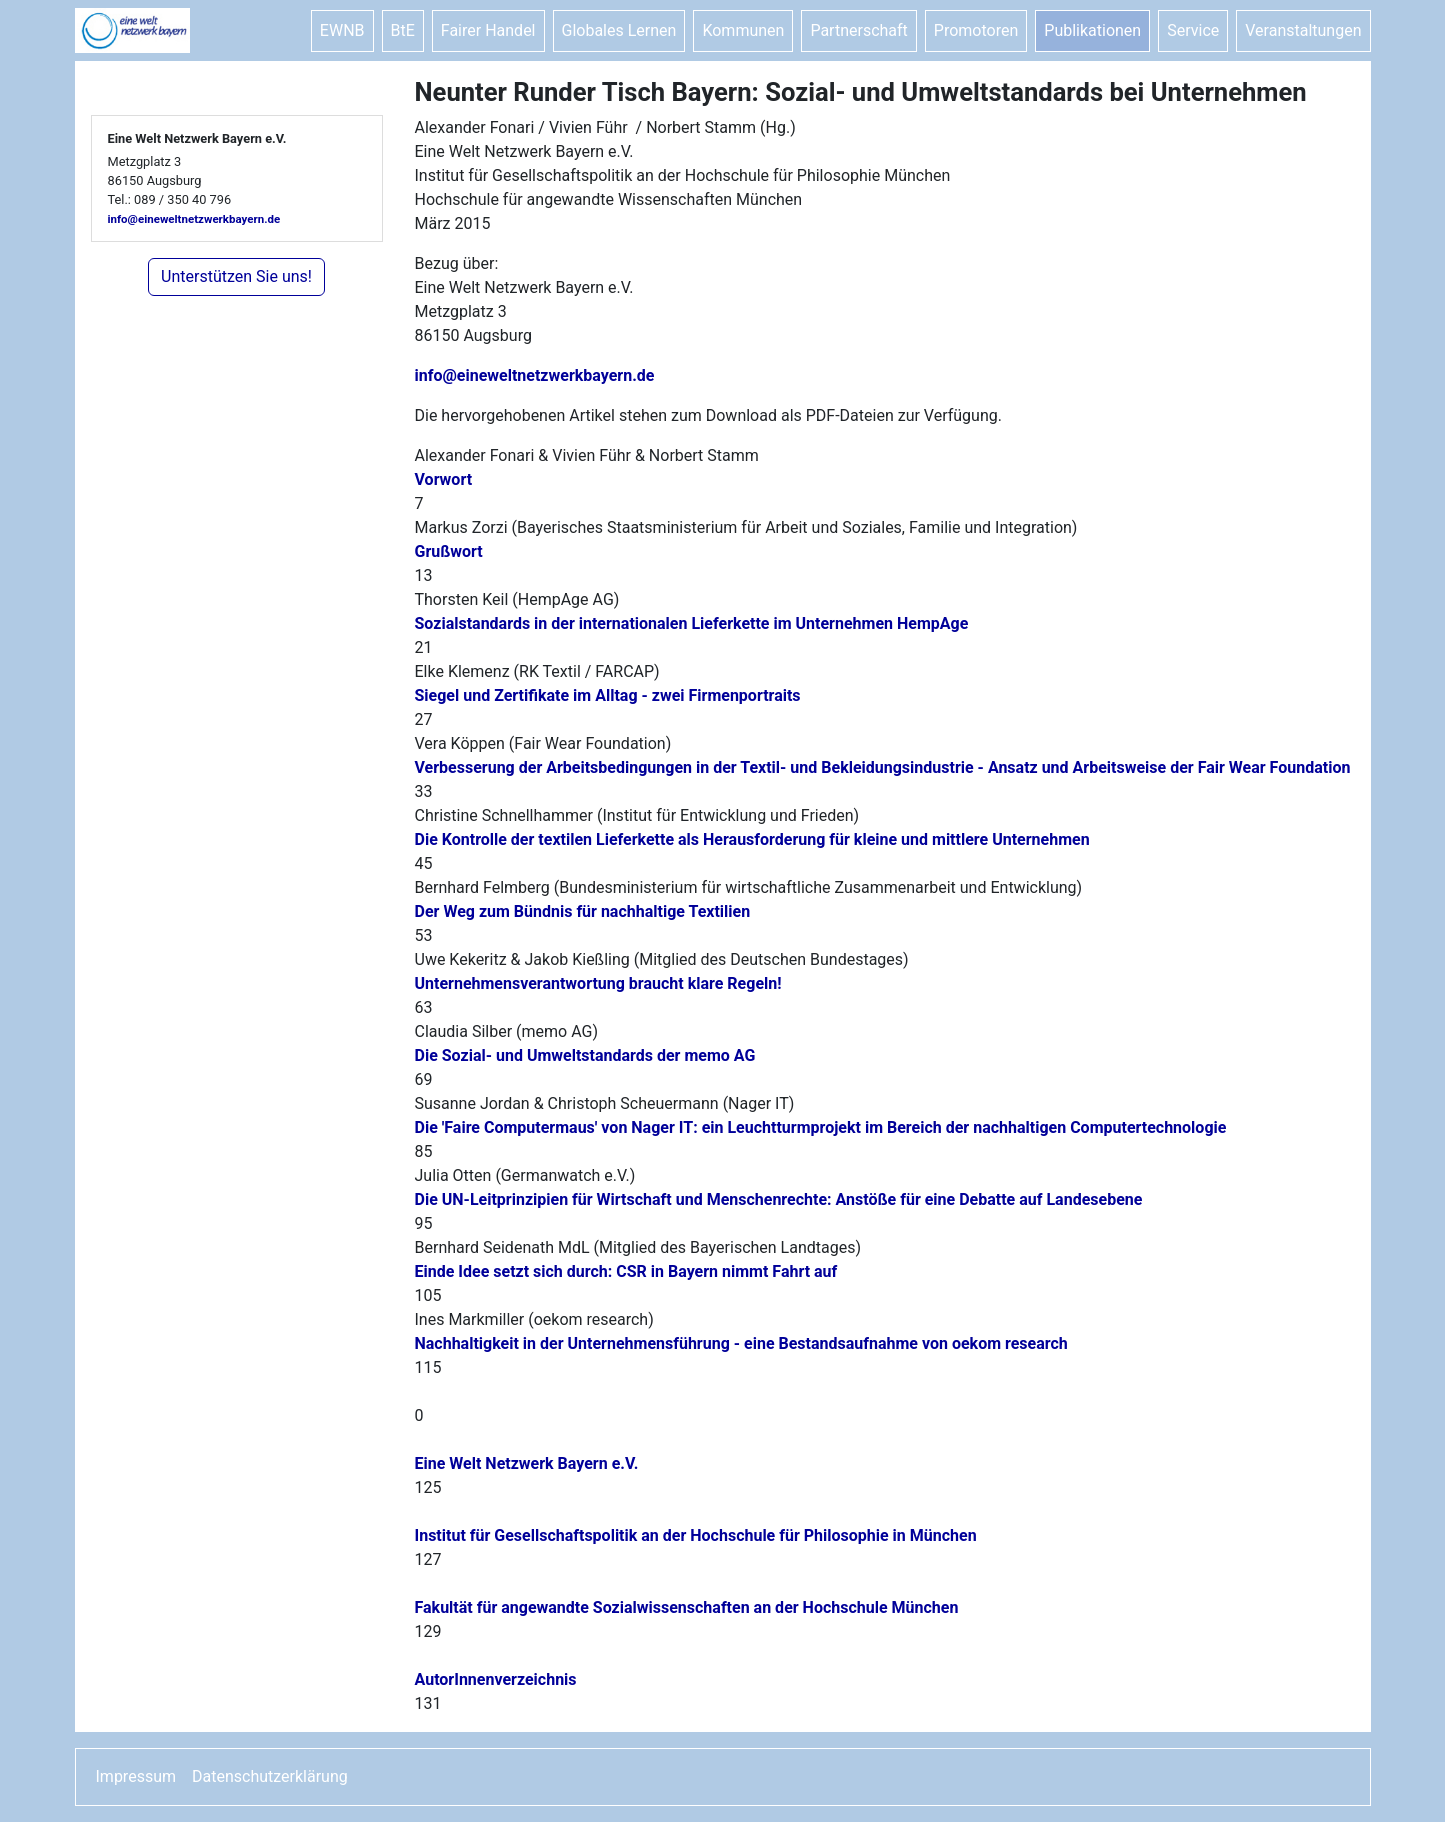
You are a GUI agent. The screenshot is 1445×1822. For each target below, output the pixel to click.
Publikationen (1092, 30)
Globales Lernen (619, 30)
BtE (403, 30)
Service (1193, 30)
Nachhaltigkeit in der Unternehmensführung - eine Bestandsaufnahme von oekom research (741, 1343)
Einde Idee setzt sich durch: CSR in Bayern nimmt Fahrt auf (626, 1271)
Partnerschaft (858, 30)
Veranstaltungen (1303, 30)
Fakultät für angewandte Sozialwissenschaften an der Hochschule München (687, 1607)
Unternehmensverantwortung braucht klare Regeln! (598, 983)
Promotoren (976, 30)
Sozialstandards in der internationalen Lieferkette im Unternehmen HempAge (692, 623)
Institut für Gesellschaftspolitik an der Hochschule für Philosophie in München (696, 1535)
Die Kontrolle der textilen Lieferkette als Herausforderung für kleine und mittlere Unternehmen (752, 839)
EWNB (342, 30)
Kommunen (743, 30)
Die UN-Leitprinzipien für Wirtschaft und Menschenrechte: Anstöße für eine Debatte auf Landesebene (779, 1199)
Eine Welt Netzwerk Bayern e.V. (527, 1463)
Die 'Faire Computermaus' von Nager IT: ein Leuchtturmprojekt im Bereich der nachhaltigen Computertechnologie (821, 1127)
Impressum (136, 1776)
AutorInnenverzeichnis (496, 1679)
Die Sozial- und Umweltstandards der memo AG (585, 1055)
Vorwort (444, 479)
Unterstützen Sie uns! (236, 276)
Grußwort (449, 551)
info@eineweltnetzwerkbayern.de (194, 219)
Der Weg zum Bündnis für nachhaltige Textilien (583, 911)
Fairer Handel (488, 30)
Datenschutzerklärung (270, 1776)
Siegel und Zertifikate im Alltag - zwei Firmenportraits (608, 695)
